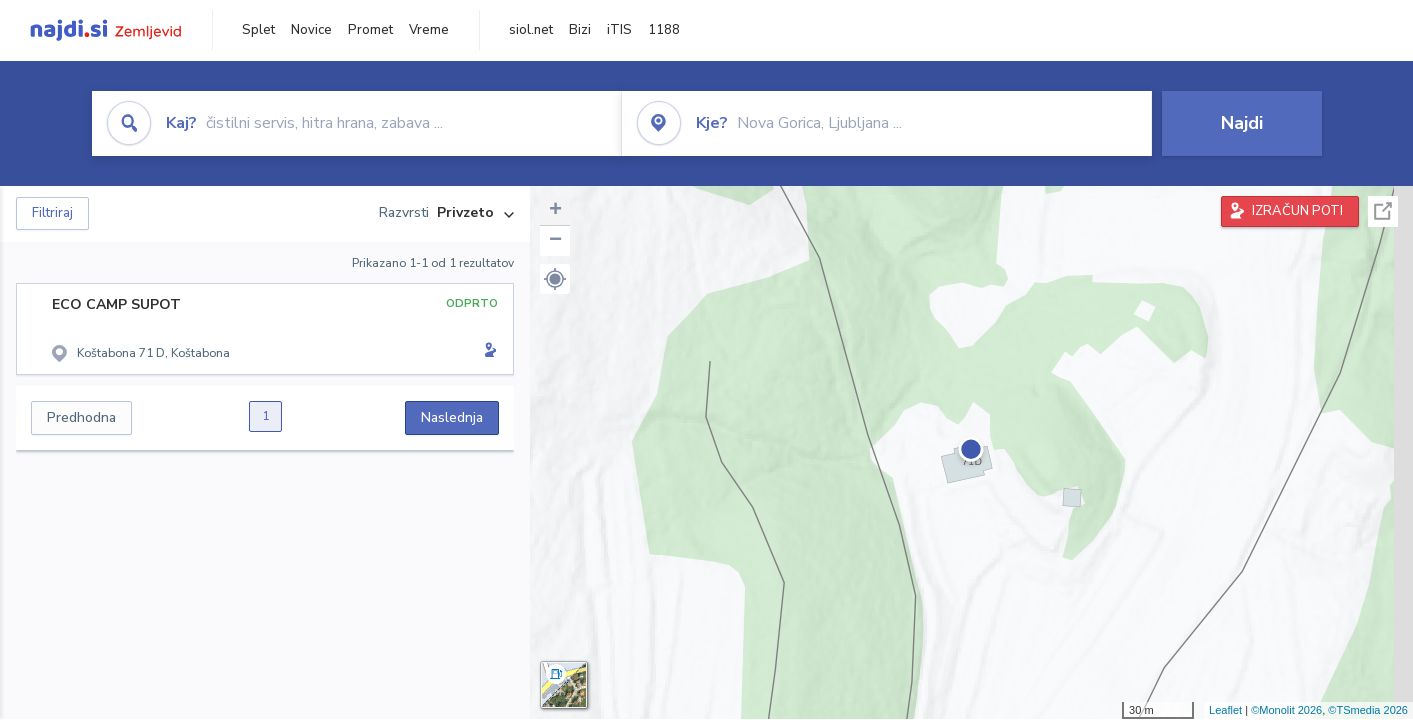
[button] (555, 279)
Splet (258, 30)
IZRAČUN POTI (1297, 211)
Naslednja (452, 417)
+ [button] (555, 211)
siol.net (531, 30)
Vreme (429, 30)
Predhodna (81, 417)
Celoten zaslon (1383, 211)
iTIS (619, 30)
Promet (370, 30)
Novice (311, 30)
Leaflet (1225, 710)
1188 (664, 30)
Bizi (580, 30)
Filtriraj (52, 213)
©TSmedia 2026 (1368, 710)
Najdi (1242, 123)
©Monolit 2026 (1286, 710)
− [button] (555, 241)
